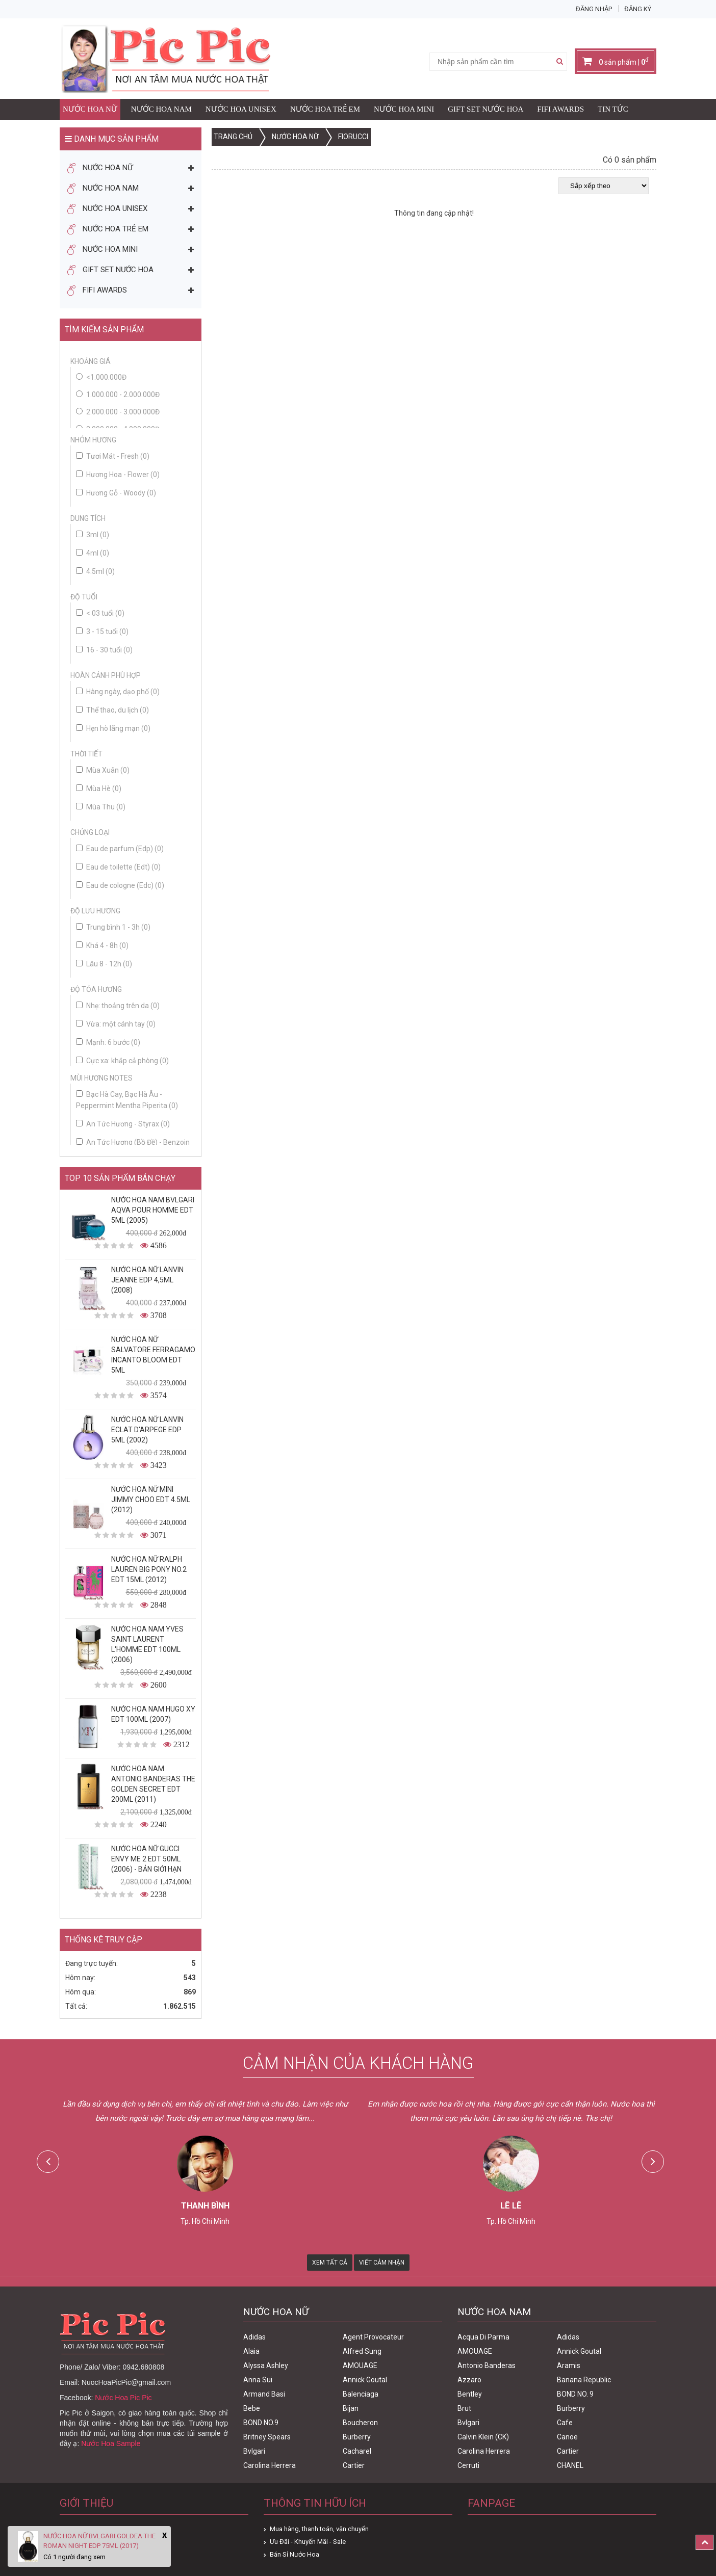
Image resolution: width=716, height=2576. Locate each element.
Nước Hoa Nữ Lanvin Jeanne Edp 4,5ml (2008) (147, 1280)
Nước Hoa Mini (404, 109)
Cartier (354, 2465)
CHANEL (570, 2465)
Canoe (567, 2437)
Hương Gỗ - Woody (116, 493)
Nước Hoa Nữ (90, 109)
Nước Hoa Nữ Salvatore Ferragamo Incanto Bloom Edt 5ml (153, 1354)
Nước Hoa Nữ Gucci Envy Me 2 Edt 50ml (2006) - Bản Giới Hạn (146, 1859)
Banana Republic (584, 2380)
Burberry (357, 2437)
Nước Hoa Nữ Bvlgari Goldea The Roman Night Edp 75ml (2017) (99, 2540)
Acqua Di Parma (483, 2337)
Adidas (254, 2337)
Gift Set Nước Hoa (485, 109)
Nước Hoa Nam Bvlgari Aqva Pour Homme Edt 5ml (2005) (152, 1210)
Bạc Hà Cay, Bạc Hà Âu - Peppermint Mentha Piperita (127, 1100)
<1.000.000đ (106, 377)
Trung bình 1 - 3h (113, 927)
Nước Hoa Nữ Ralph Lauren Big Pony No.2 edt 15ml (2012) (149, 1569)
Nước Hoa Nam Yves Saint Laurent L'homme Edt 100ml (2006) (147, 1644)
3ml (92, 535)
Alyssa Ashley (265, 2365)
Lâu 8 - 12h (104, 964)
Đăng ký (637, 9)
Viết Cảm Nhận (381, 2262)
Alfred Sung (362, 2351)
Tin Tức (613, 109)
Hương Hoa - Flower (118, 474)
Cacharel (357, 2451)
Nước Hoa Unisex (241, 109)
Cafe (565, 2423)
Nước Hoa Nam (161, 109)
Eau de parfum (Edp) (120, 849)
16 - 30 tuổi (104, 650)
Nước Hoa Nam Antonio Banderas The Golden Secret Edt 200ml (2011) (153, 1784)
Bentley (469, 2394)
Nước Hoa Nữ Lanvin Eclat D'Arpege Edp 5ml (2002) (147, 1429)
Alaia (251, 2351)
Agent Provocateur (373, 2337)
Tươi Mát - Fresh (112, 456)
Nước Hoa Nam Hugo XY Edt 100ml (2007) (153, 1714)
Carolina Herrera (269, 2465)
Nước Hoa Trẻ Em (325, 109)
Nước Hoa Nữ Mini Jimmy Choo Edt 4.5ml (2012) (150, 1499)
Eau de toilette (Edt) (118, 867)
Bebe (251, 2408)
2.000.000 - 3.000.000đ (123, 412)
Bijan (351, 2408)
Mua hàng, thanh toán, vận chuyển (319, 2529)
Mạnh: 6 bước (108, 1042)
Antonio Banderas (486, 2365)
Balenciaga (360, 2394)
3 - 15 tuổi (102, 631)
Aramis (568, 2365)
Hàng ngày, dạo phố (118, 692)
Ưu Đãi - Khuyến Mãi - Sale (308, 2541)
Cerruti (468, 2465)
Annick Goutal (365, 2380)
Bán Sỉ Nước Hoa (294, 2554)
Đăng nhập (594, 9)
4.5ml (95, 571)
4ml (92, 553)
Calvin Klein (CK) (483, 2437)
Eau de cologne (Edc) (120, 885)
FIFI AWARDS (560, 109)
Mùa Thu (100, 807)
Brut (464, 2408)
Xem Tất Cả (329, 2262)
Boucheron (360, 2423)
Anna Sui (257, 2380)
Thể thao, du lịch (112, 710)
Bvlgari (254, 2451)
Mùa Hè (98, 788)
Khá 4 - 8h (102, 945)
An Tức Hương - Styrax (123, 1124)
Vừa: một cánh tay (116, 1024)
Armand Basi (264, 2394)
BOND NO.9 (260, 2423)
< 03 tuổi (100, 613)
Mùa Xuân (103, 770)
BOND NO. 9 (575, 2394)
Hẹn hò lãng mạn (113, 728)
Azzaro (469, 2380)
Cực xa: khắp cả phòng (122, 1061)
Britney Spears (267, 2437)
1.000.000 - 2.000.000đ (123, 394)
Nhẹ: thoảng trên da (118, 1006)
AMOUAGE (360, 2365)
